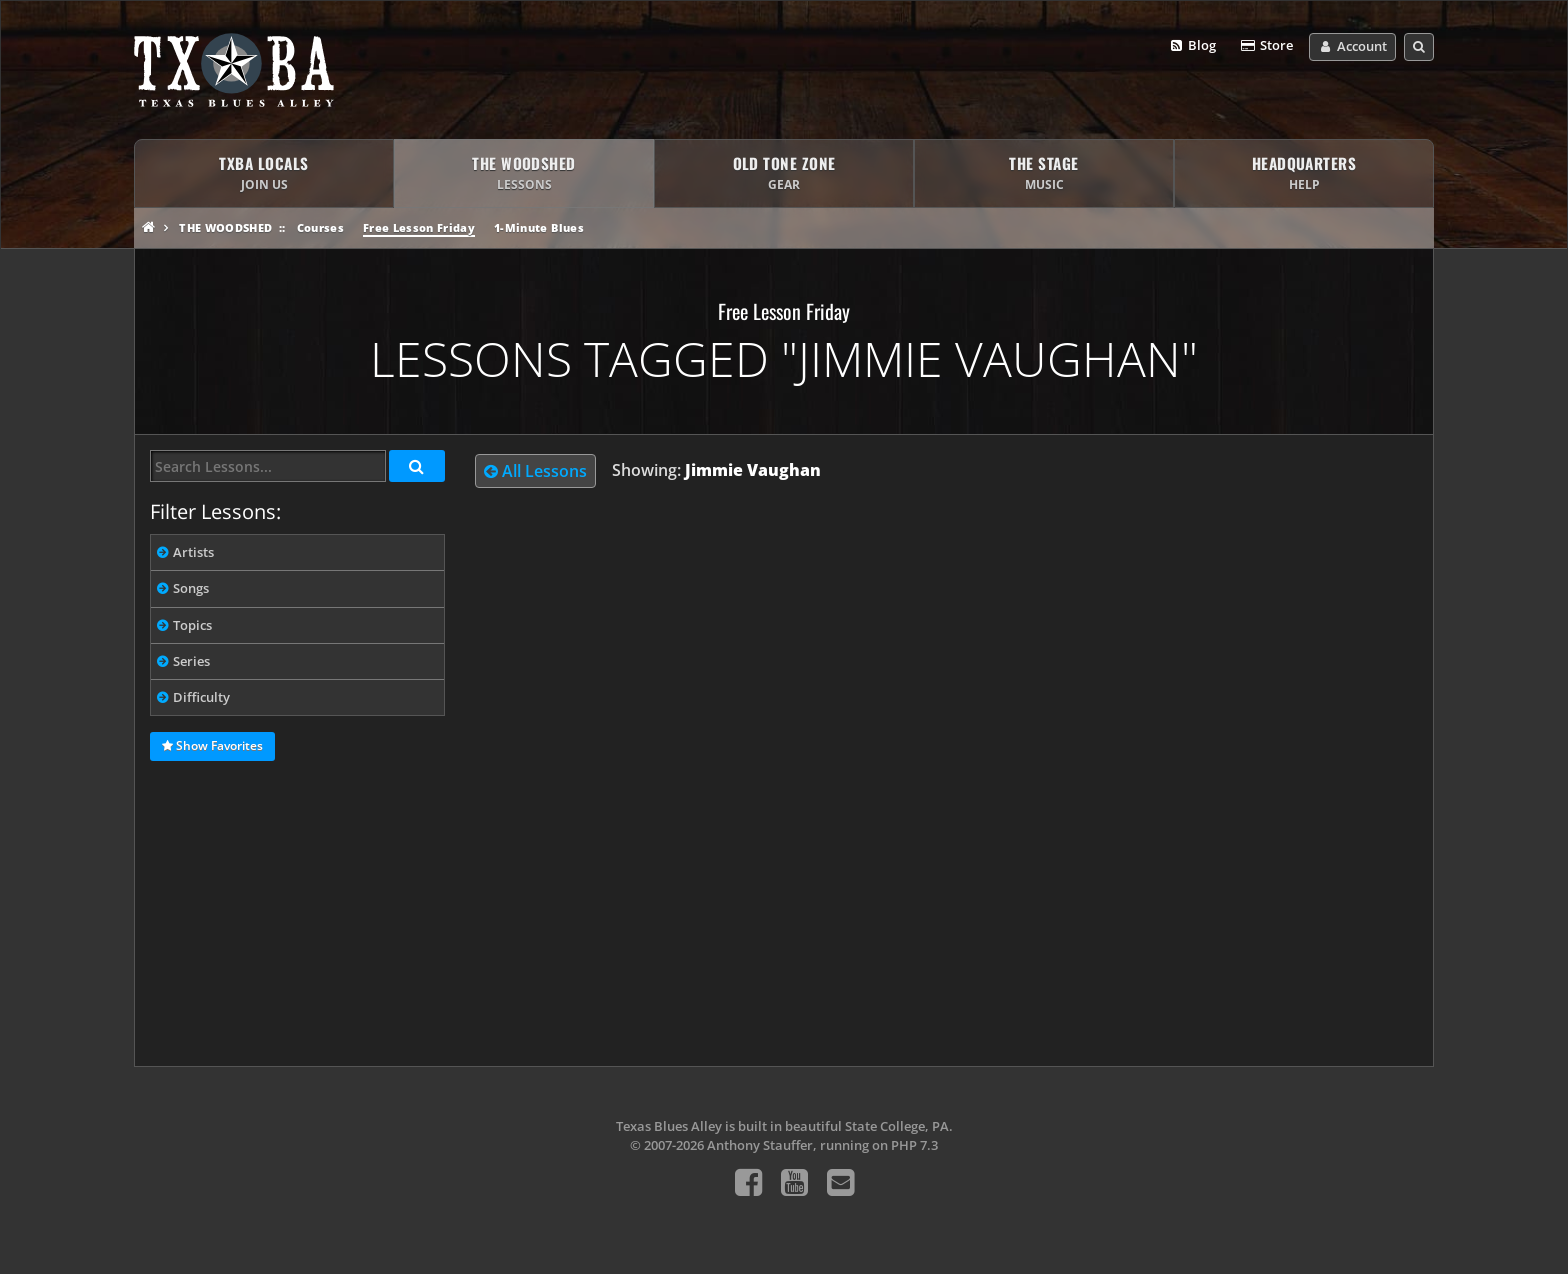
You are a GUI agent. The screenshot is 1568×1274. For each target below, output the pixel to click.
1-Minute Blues (539, 227)
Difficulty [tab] (201, 697)
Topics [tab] (192, 625)
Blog (1192, 46)
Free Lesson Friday (419, 227)
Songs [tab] (191, 588)
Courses (320, 227)
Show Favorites (212, 747)
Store (1266, 46)
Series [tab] (191, 661)
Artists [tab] (193, 552)
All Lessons (535, 471)
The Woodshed (225, 227)
